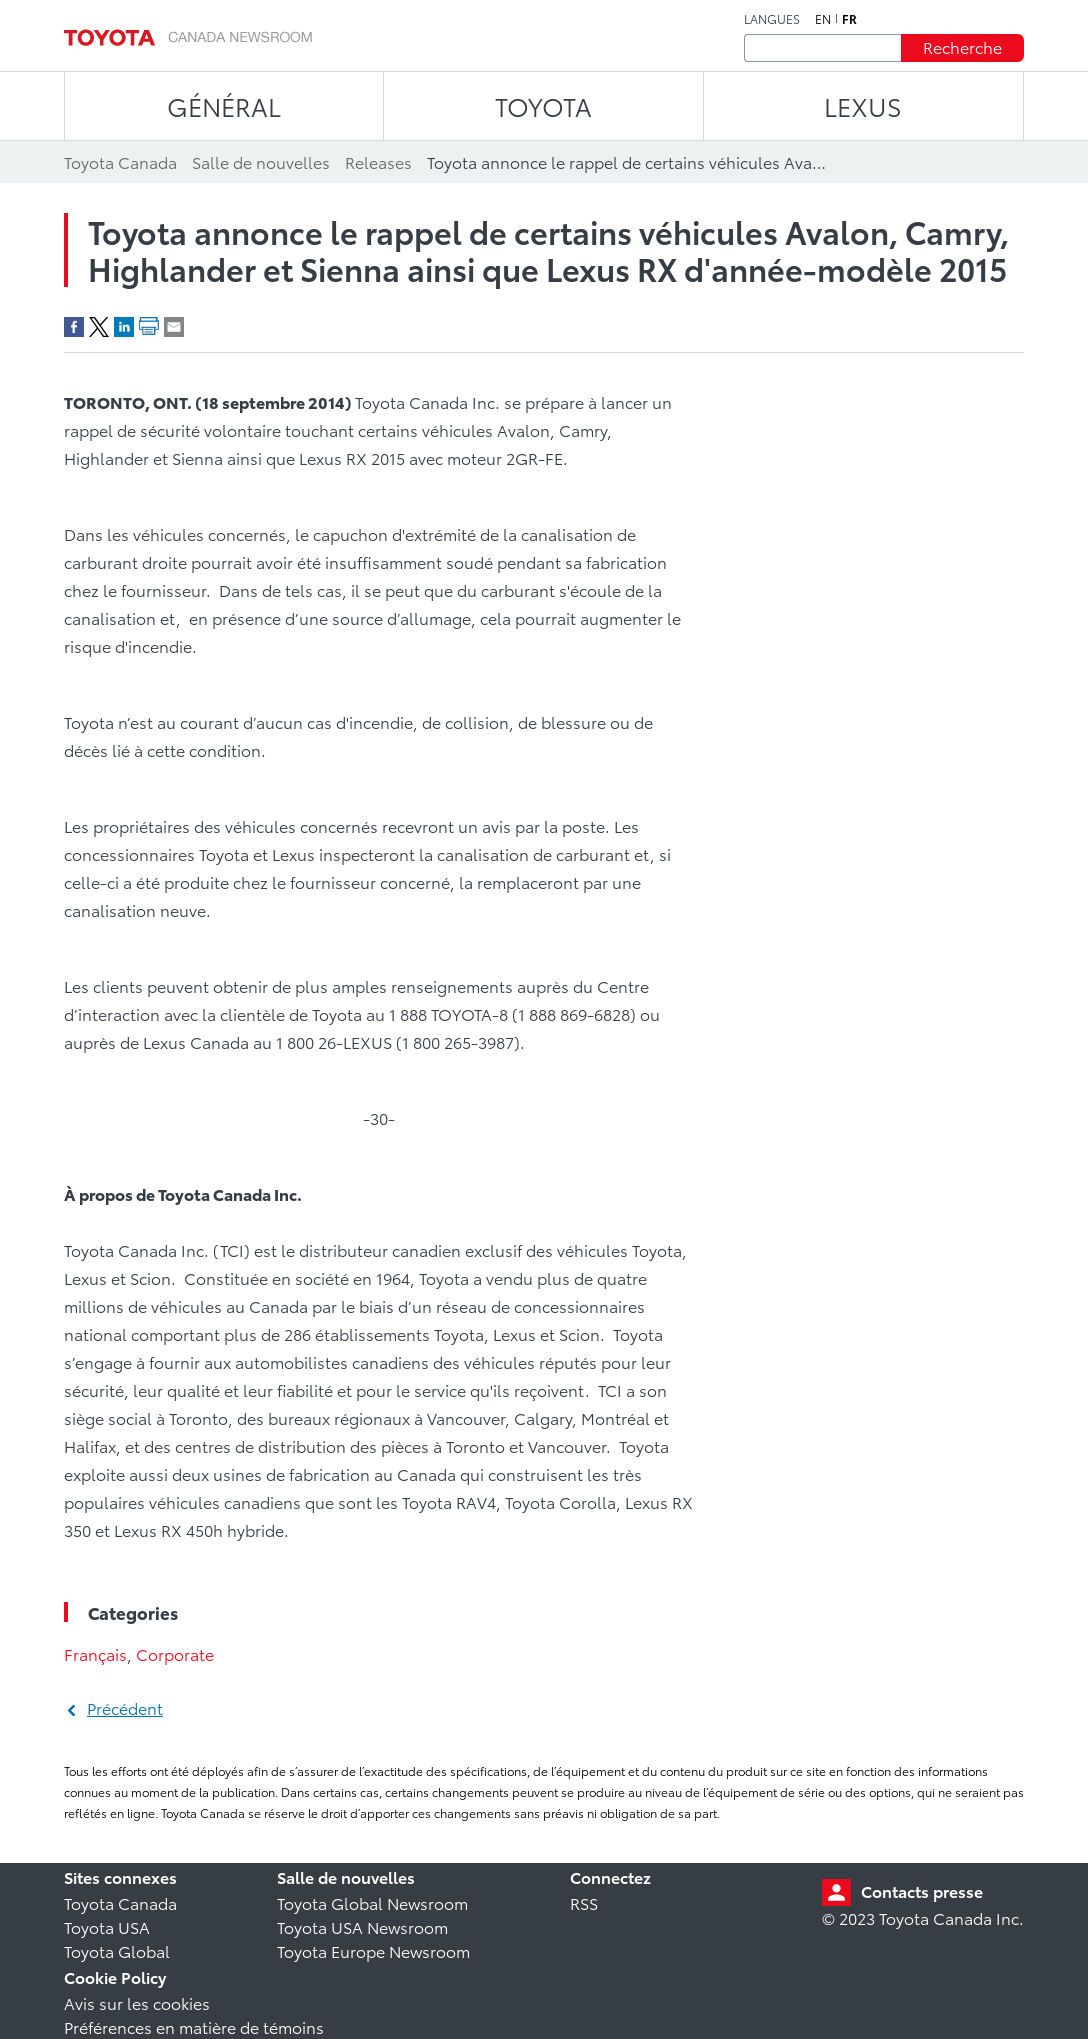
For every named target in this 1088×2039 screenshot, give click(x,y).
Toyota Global (117, 1950)
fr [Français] (849, 19)
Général (224, 105)
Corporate (175, 1653)
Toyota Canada (120, 1902)
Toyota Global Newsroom (372, 1902)
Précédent (125, 1707)
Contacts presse (922, 1890)
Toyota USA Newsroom (362, 1926)
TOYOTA (543, 105)
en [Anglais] (823, 19)
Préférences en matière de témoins (194, 2026)
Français (95, 1653)
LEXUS (863, 105)
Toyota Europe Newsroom (373, 1950)
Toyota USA (107, 1926)
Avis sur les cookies (137, 2002)
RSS (584, 1902)
